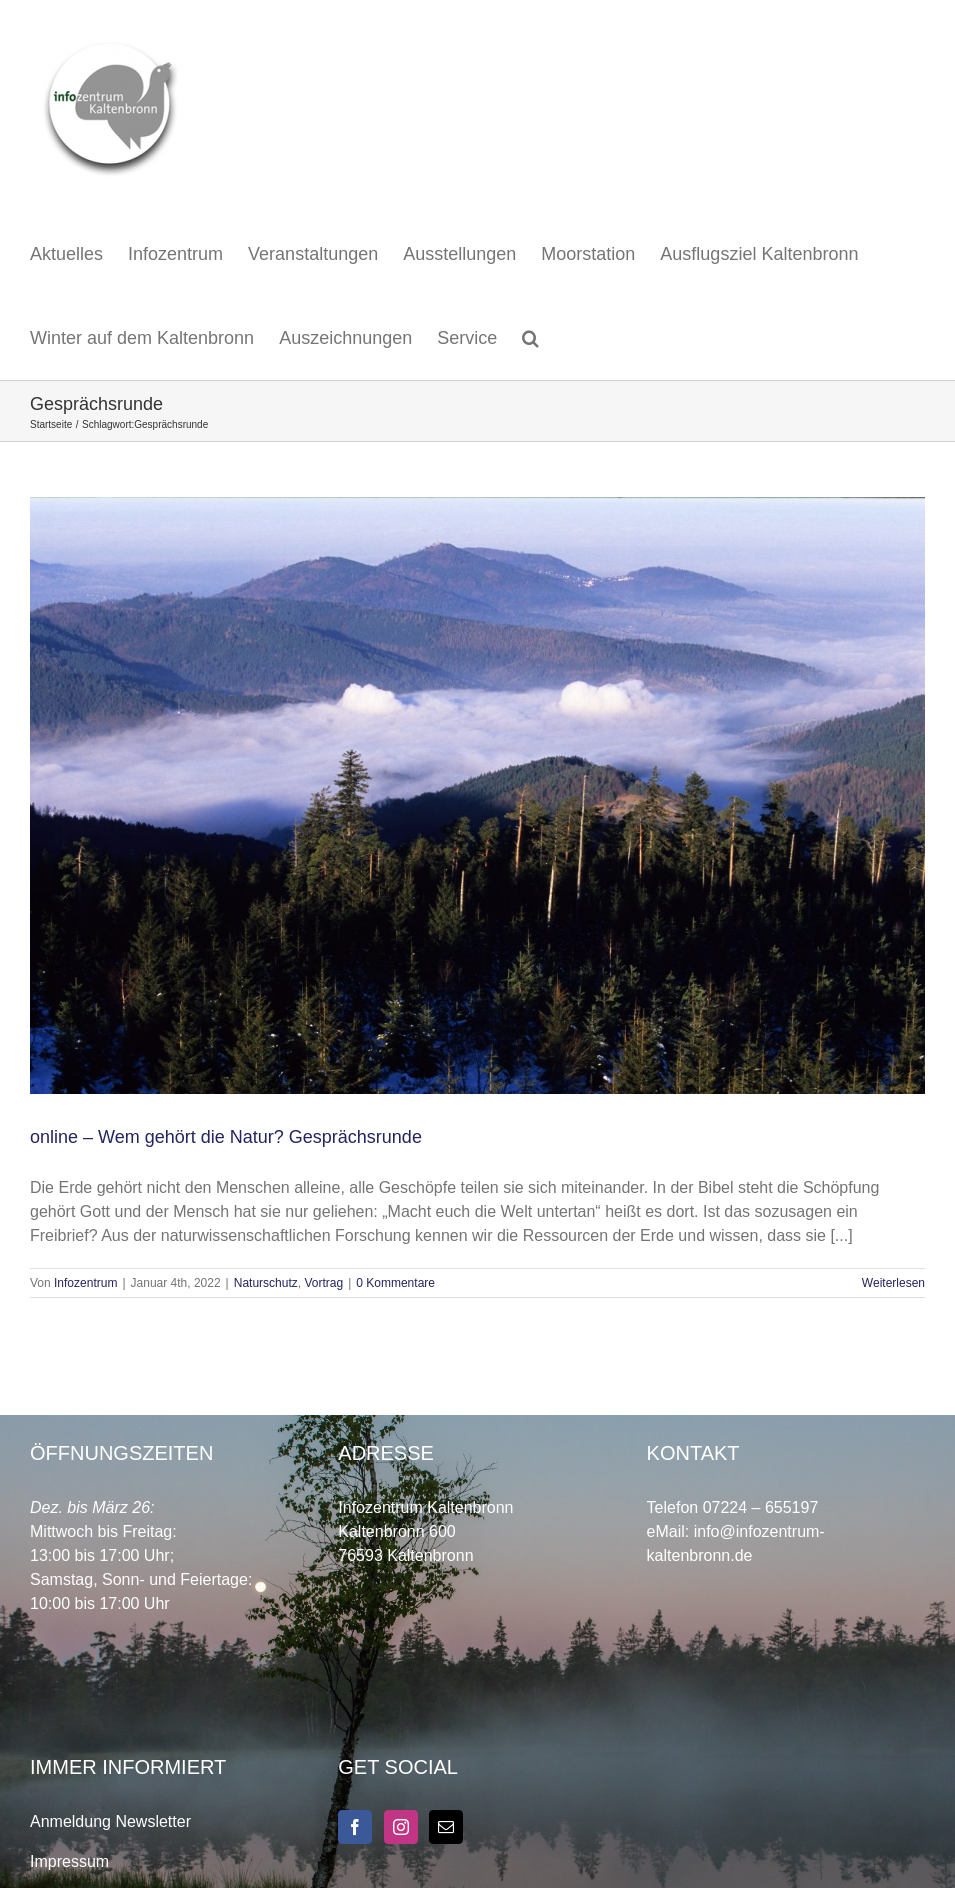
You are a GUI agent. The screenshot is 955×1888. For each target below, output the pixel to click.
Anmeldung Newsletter (110, 1821)
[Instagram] (401, 1827)
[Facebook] (355, 1827)
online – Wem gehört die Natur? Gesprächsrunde (226, 1137)
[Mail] (446, 1827)
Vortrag (323, 1283)
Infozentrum (85, 1283)
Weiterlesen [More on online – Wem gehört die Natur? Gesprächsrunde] (893, 1283)
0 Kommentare (395, 1283)
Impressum (69, 1861)
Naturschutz (266, 1283)
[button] (530, 338)
